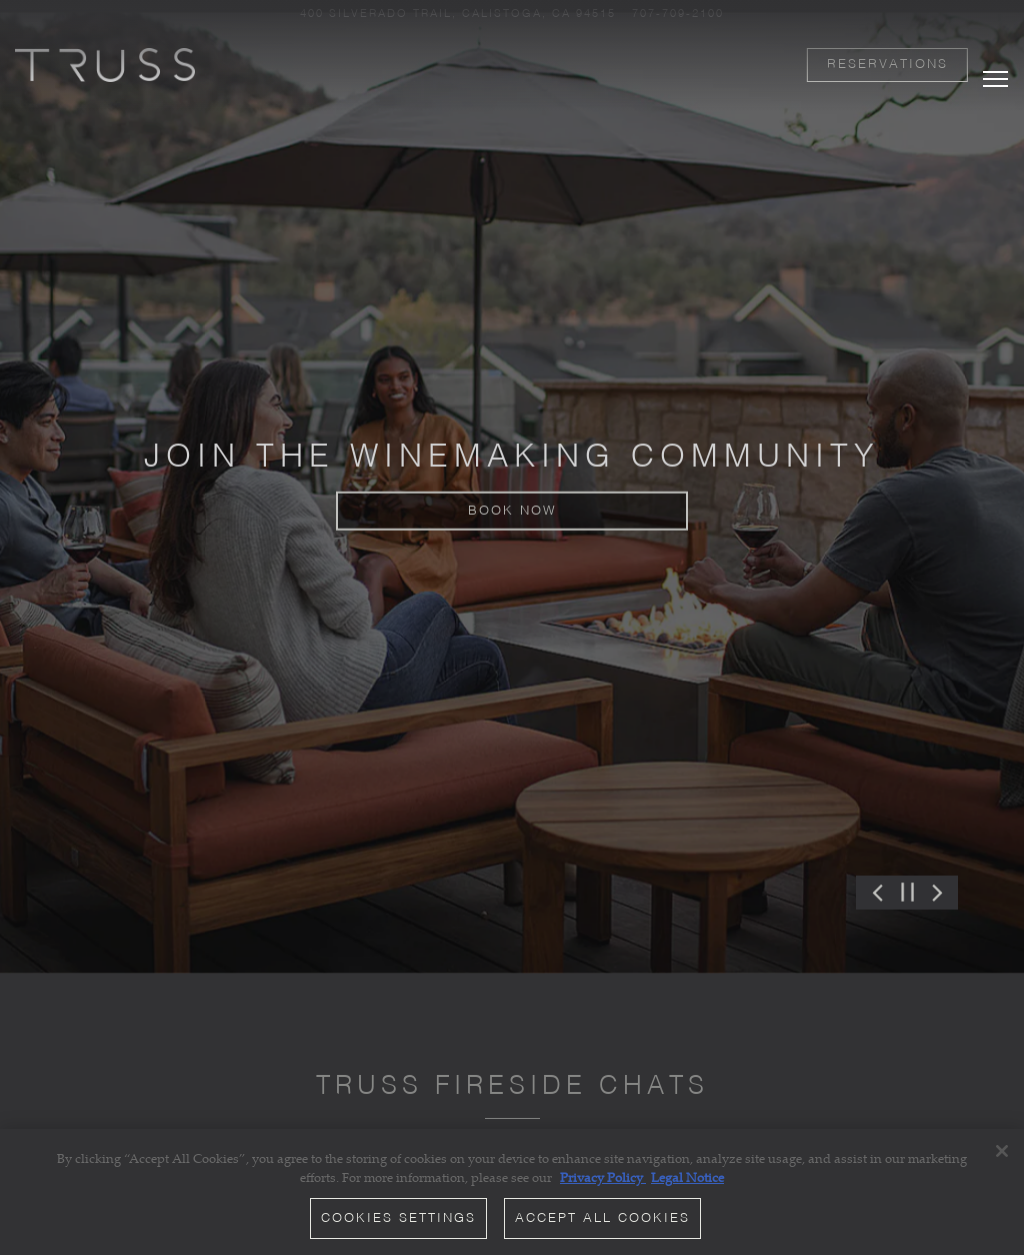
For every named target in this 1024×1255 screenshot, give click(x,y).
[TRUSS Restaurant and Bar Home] (105, 63)
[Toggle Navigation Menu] (995, 61)
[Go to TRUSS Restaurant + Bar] (458, 14)
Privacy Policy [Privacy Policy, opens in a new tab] (603, 1178)
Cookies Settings (398, 1219)
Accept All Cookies (602, 1219)
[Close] (1002, 1152)
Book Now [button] (512, 495)
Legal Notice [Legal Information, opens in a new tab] (687, 1178)
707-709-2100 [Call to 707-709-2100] (678, 14)
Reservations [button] (887, 64)
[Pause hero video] (907, 857)
